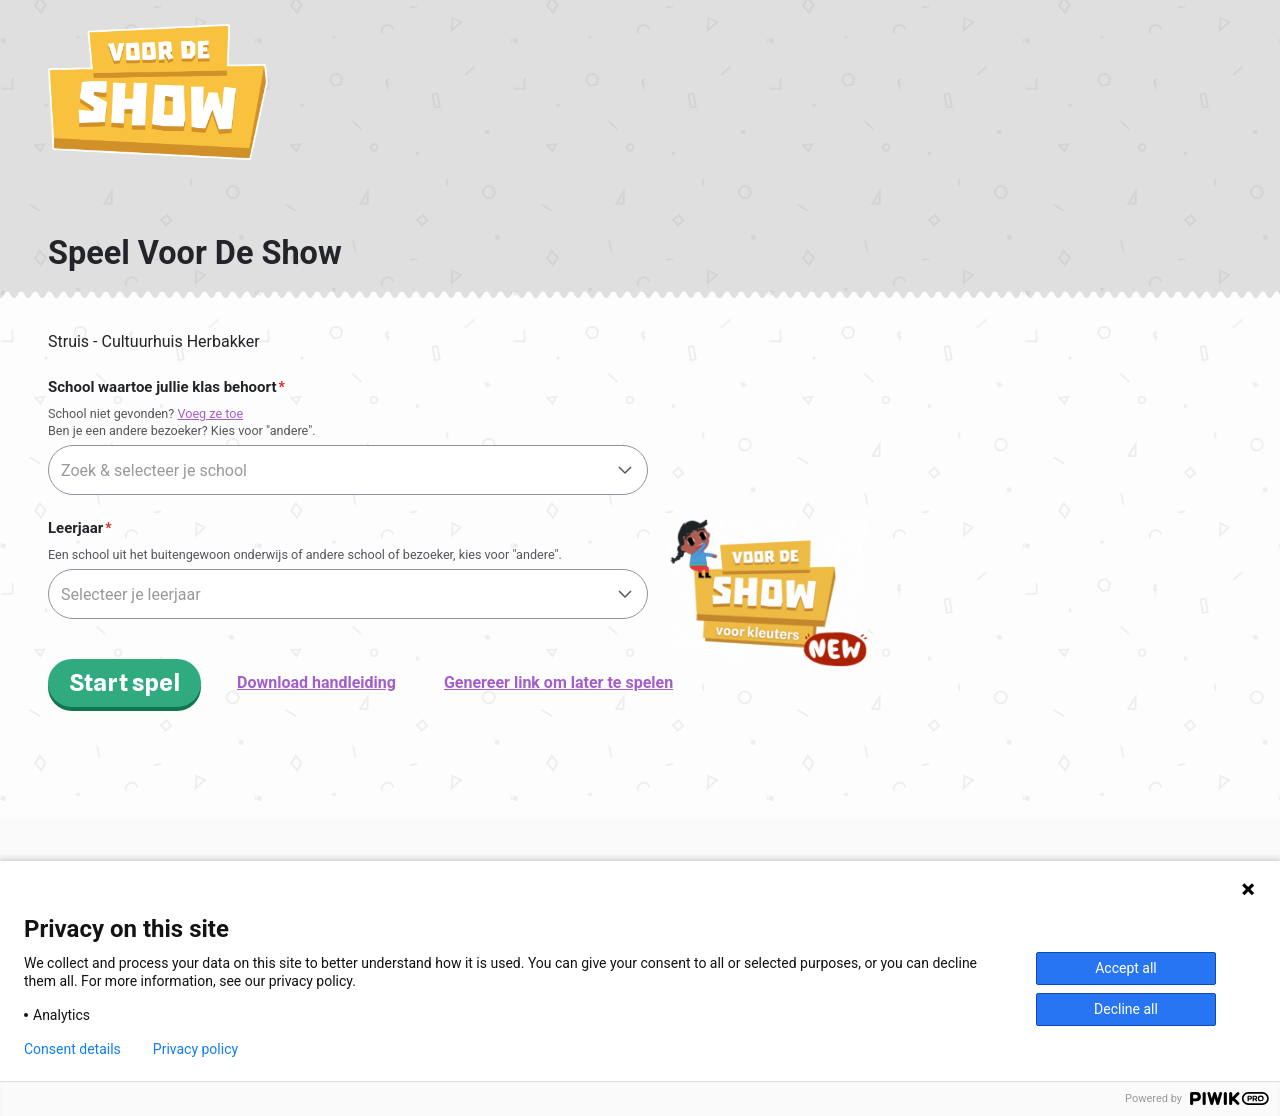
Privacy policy (195, 1049)
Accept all (1126, 968)
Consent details (72, 1049)
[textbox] (348, 471)
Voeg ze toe (210, 413)
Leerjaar (75, 528)
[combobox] (348, 470)
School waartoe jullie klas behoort (162, 387)
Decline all (1126, 1009)
